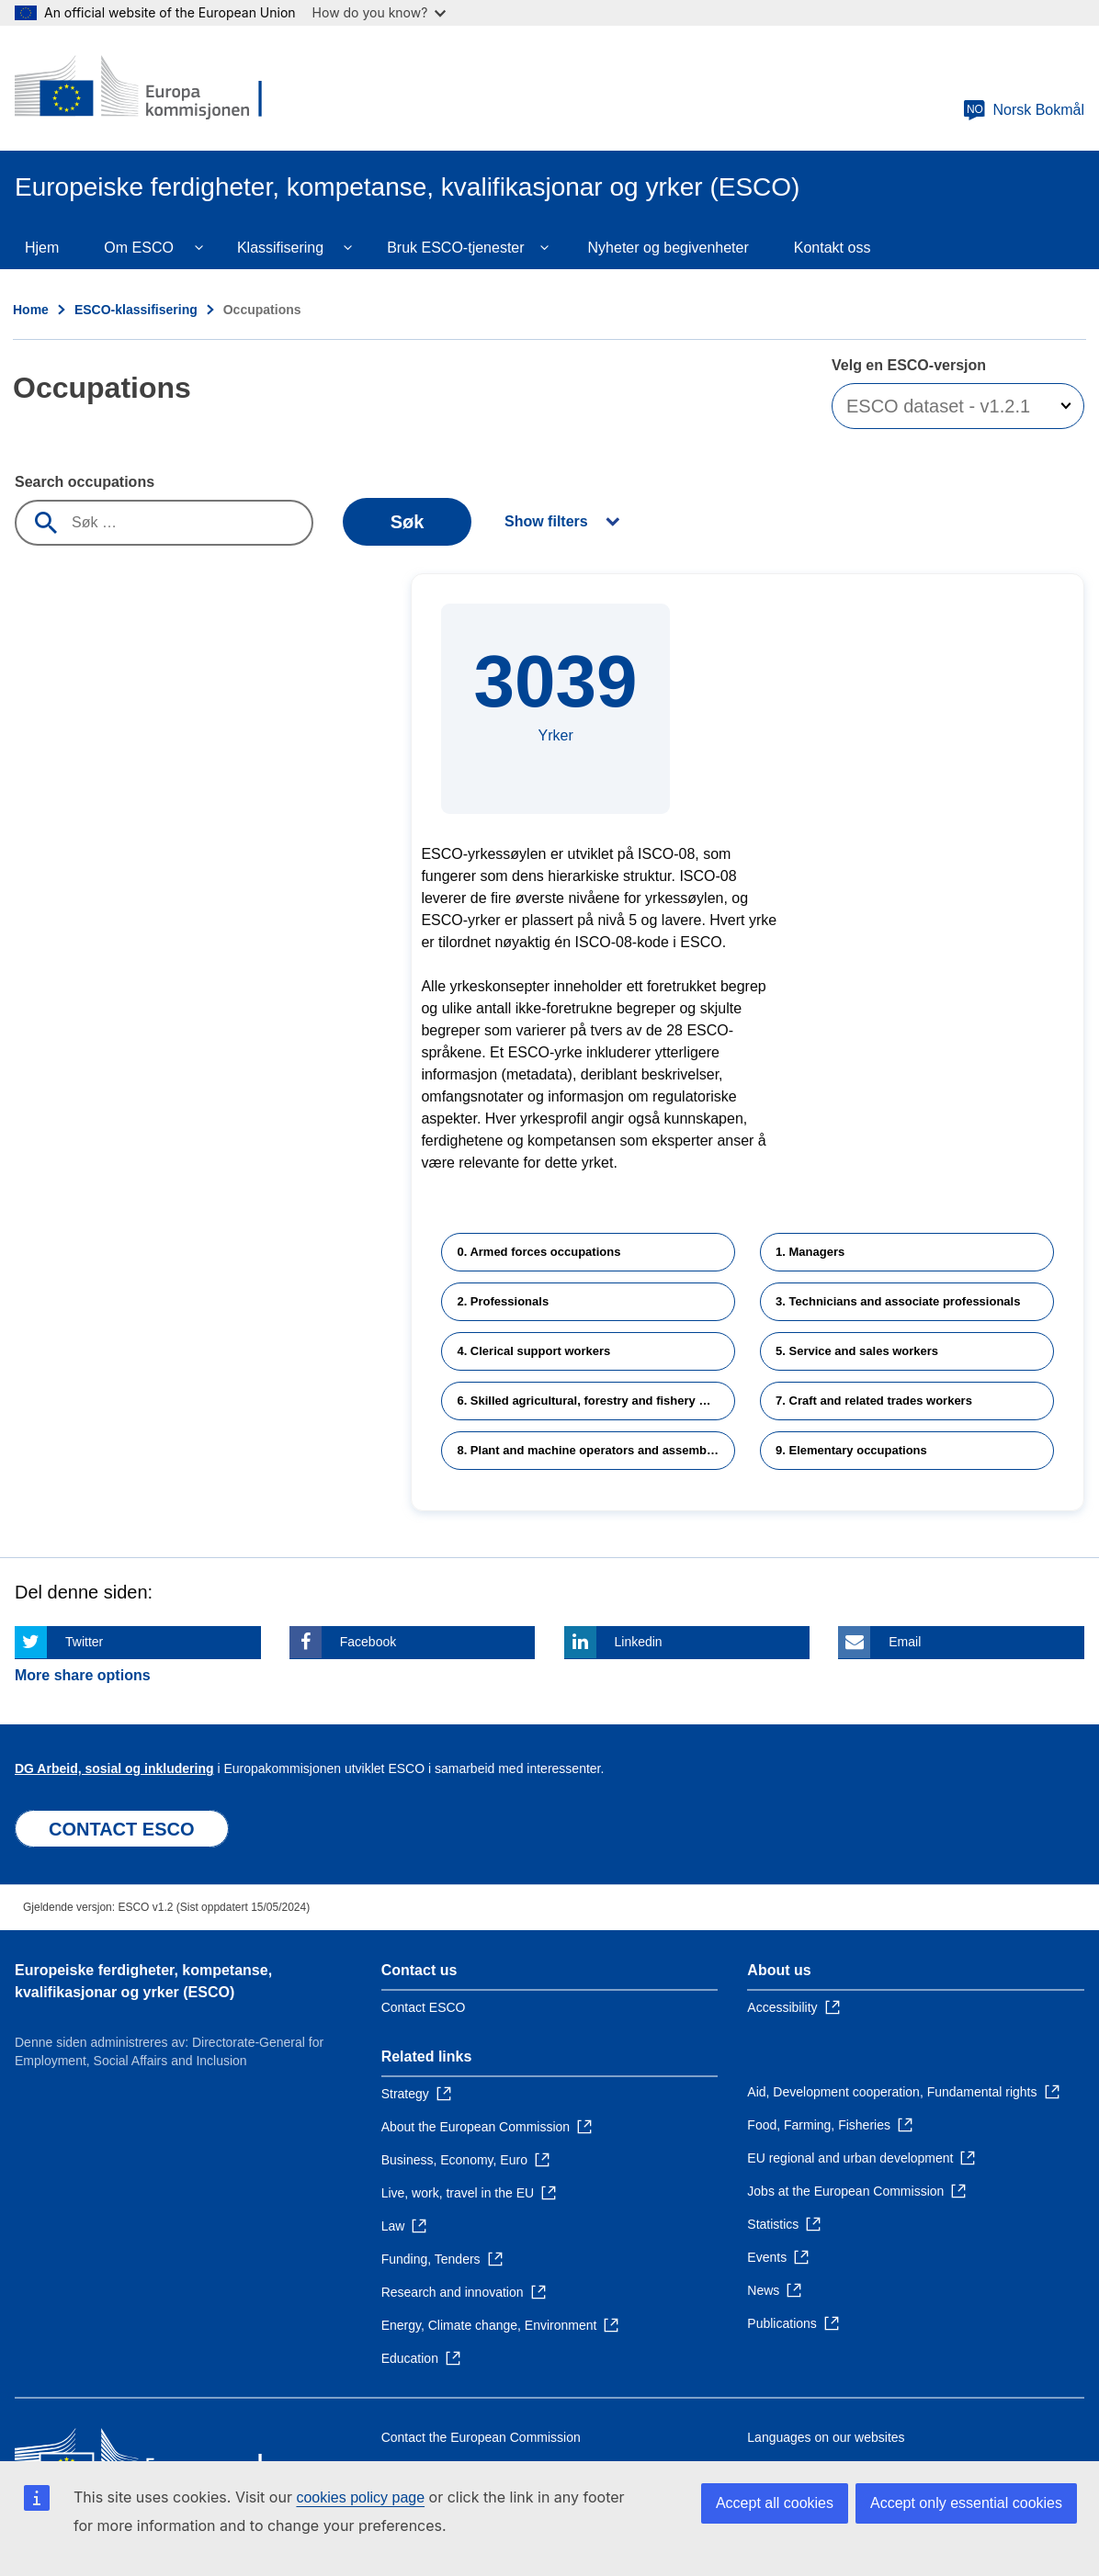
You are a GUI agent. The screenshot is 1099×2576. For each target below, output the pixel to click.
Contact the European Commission (481, 2437)
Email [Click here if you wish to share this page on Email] (905, 1641)
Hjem (42, 247)
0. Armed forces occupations (538, 1252)
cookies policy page (360, 2497)
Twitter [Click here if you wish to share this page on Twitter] (84, 1641)
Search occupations (84, 482)
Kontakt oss (832, 247)
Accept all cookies (774, 2503)
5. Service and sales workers (857, 1351)
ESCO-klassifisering (136, 309)
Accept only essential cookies (966, 2503)
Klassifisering (280, 247)
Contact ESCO (423, 2007)
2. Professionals (503, 1301)
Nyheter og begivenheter (668, 247)
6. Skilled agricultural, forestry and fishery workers (596, 1400)
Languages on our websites (825, 2437)
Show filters (546, 521)
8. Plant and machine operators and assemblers (592, 1450)
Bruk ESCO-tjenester (455, 247)
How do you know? (379, 12)
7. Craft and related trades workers (874, 1400)
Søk (408, 522)
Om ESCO (139, 247)
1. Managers (810, 1252)
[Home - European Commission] (148, 88)
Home (31, 309)
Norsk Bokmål (1023, 110)
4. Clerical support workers (533, 1351)
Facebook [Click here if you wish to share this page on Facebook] (368, 1641)
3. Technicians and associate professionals (898, 1301)
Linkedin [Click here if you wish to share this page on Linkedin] (639, 1641)
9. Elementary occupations (851, 1450)
